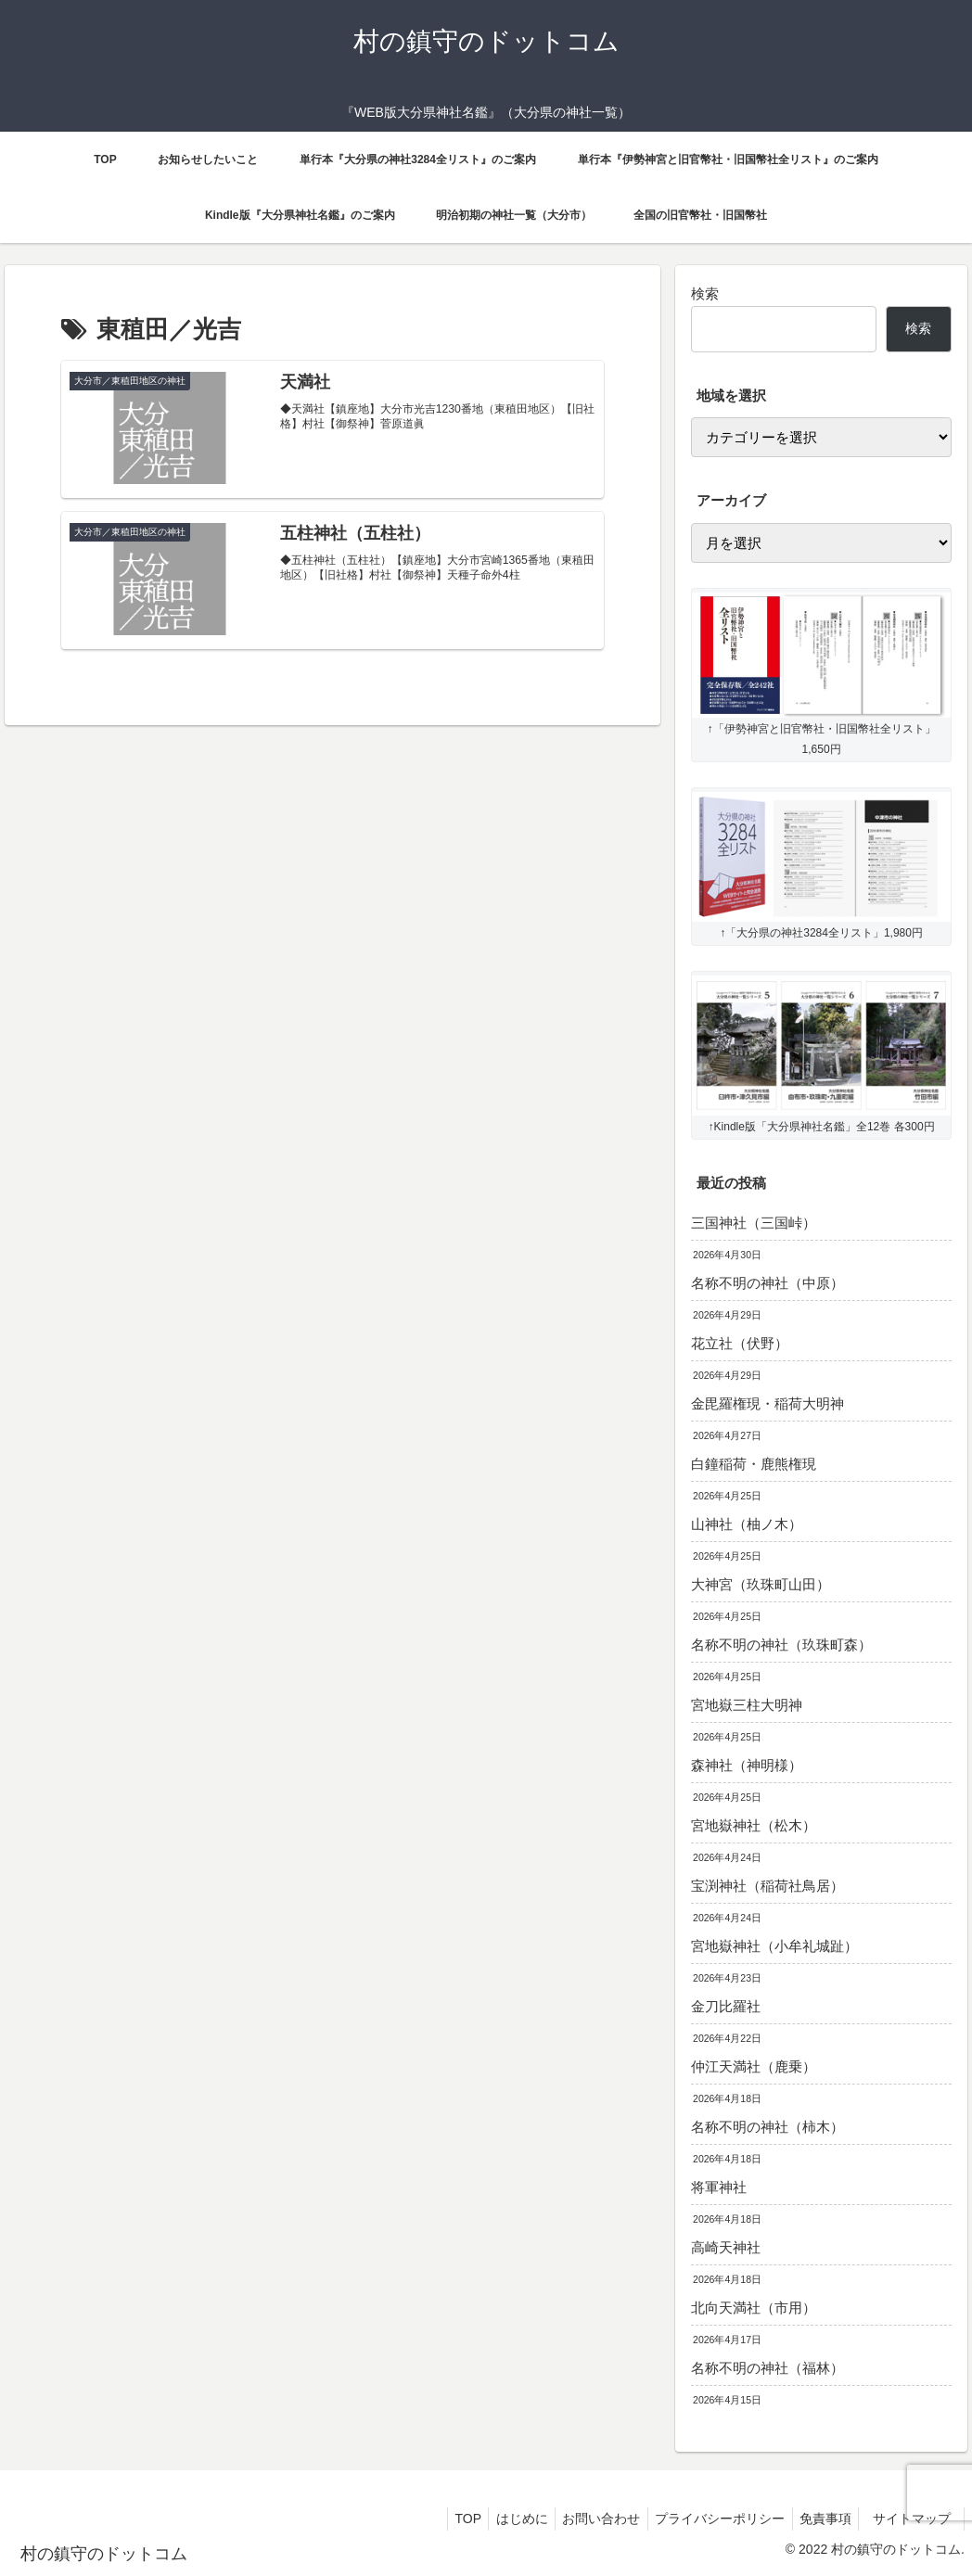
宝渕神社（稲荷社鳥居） (767, 1886)
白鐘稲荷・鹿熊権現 (753, 1464)
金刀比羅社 (726, 2006)
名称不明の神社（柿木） (767, 2127)
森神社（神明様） (746, 1765)
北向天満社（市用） (753, 2307)
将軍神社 (719, 2187)
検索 (705, 293)
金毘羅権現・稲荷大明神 (767, 1403)
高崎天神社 (726, 2247)
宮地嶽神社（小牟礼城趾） (774, 1946)
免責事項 (818, 2518)
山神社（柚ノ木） (746, 1524)
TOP (441, 2518)
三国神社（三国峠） (753, 1223)
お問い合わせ (584, 2518)
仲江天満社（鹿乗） (753, 2066)
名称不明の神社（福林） (767, 2368)
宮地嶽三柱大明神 (746, 1705)
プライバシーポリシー (708, 2518)
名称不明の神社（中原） (767, 1283)
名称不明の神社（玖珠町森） (781, 1644)
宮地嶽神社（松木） (753, 1825)
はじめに (500, 2518)
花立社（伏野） (739, 1343)
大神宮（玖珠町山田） (760, 1584)
